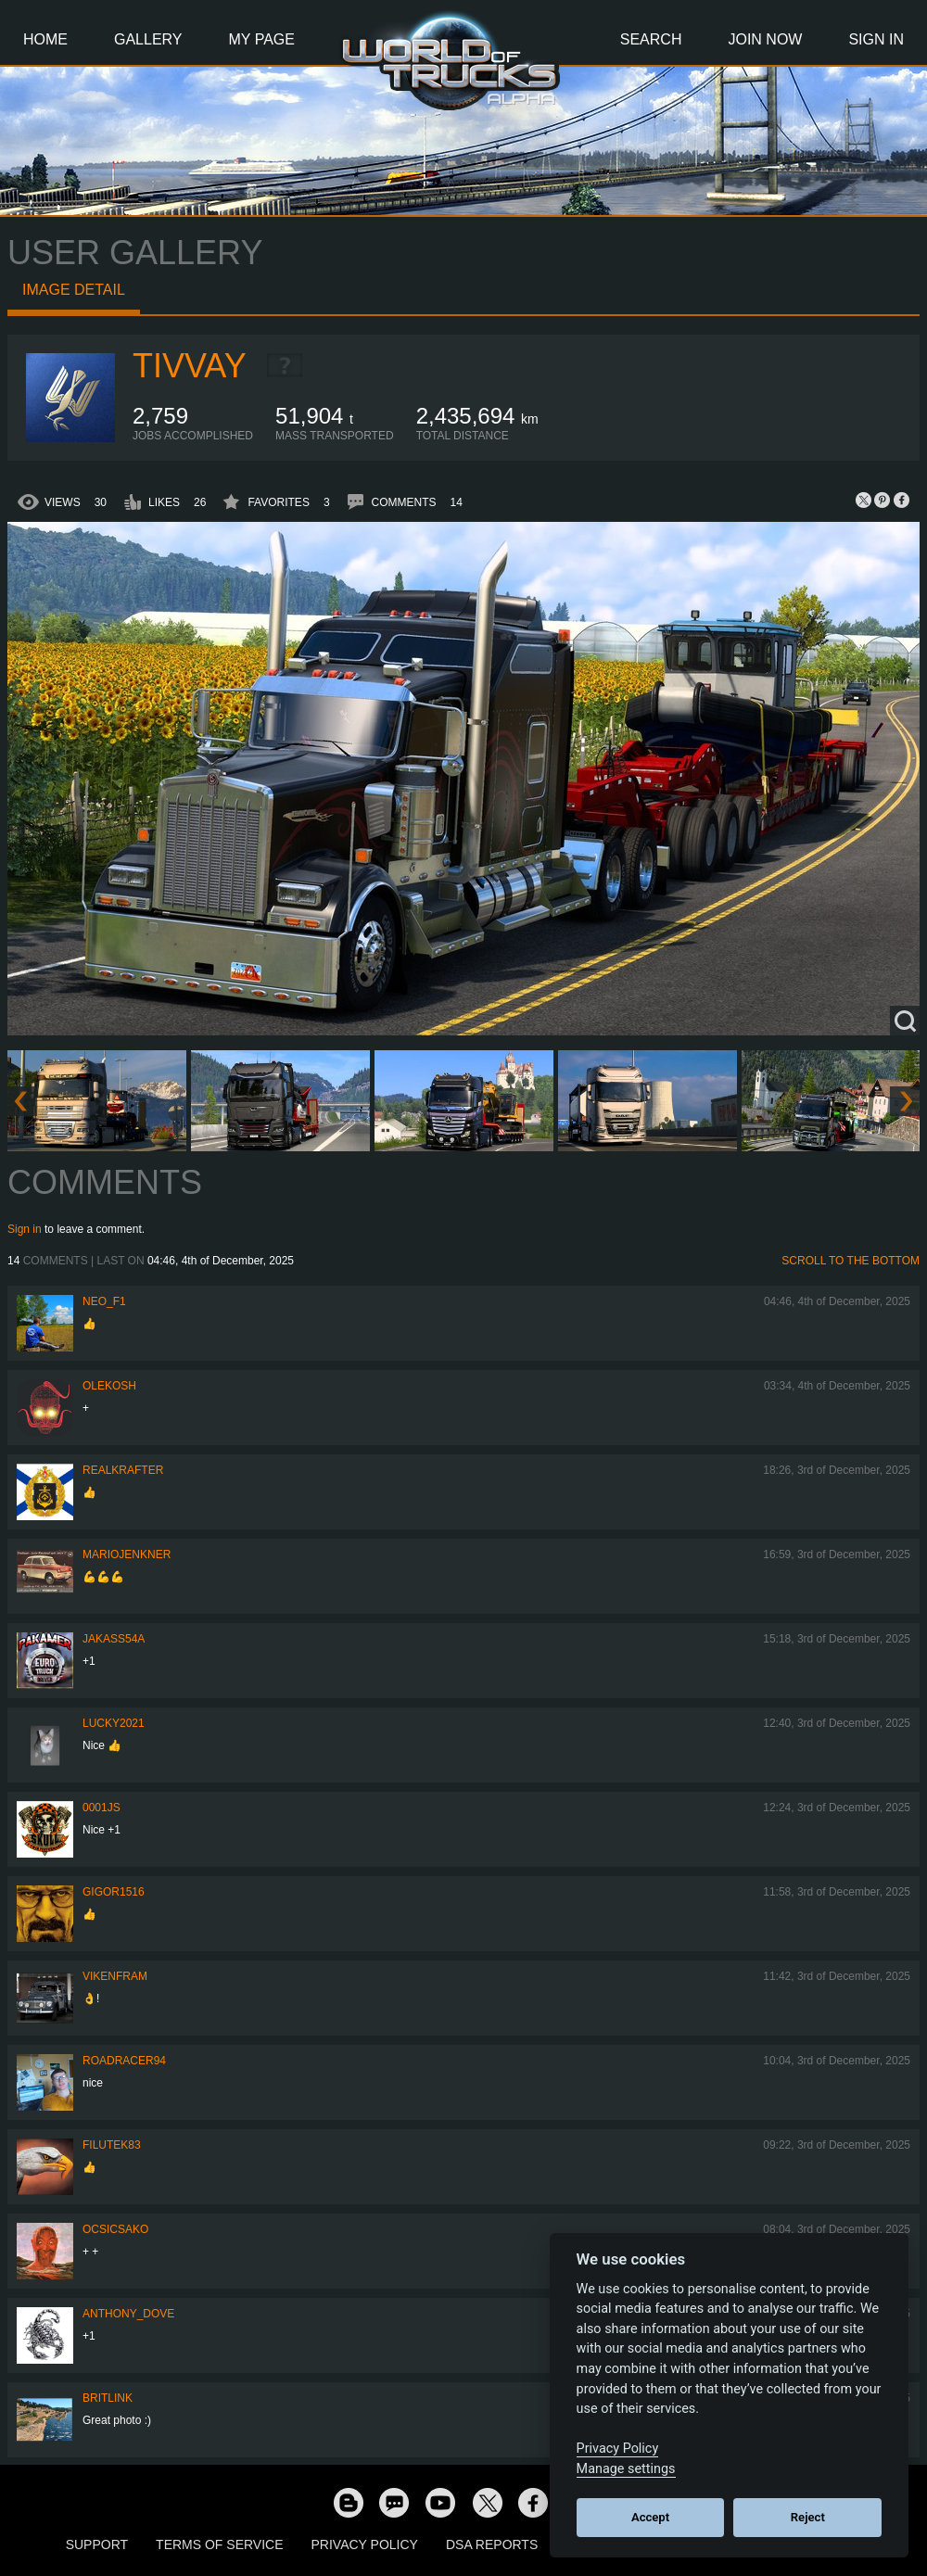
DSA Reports (492, 2544)
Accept (650, 2517)
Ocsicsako (115, 2229)
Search (651, 39)
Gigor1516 (114, 1891)
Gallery (148, 39)
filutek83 (112, 2144)
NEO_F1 (104, 1301)
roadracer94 (124, 2060)
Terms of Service (219, 2544)
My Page (262, 39)
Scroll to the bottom (850, 1260)
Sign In (876, 39)
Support (97, 2544)
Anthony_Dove (128, 2313)
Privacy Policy (364, 2544)
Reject (808, 2517)
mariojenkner (127, 1554)
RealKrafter (123, 1470)
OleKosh (109, 1385)
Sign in (24, 1229)
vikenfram (115, 1976)
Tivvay (190, 366)
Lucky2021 (114, 1723)
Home (45, 39)
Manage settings (626, 2469)
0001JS (102, 1807)
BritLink (108, 2398)
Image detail (73, 290)
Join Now (765, 39)
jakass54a (114, 1638)
